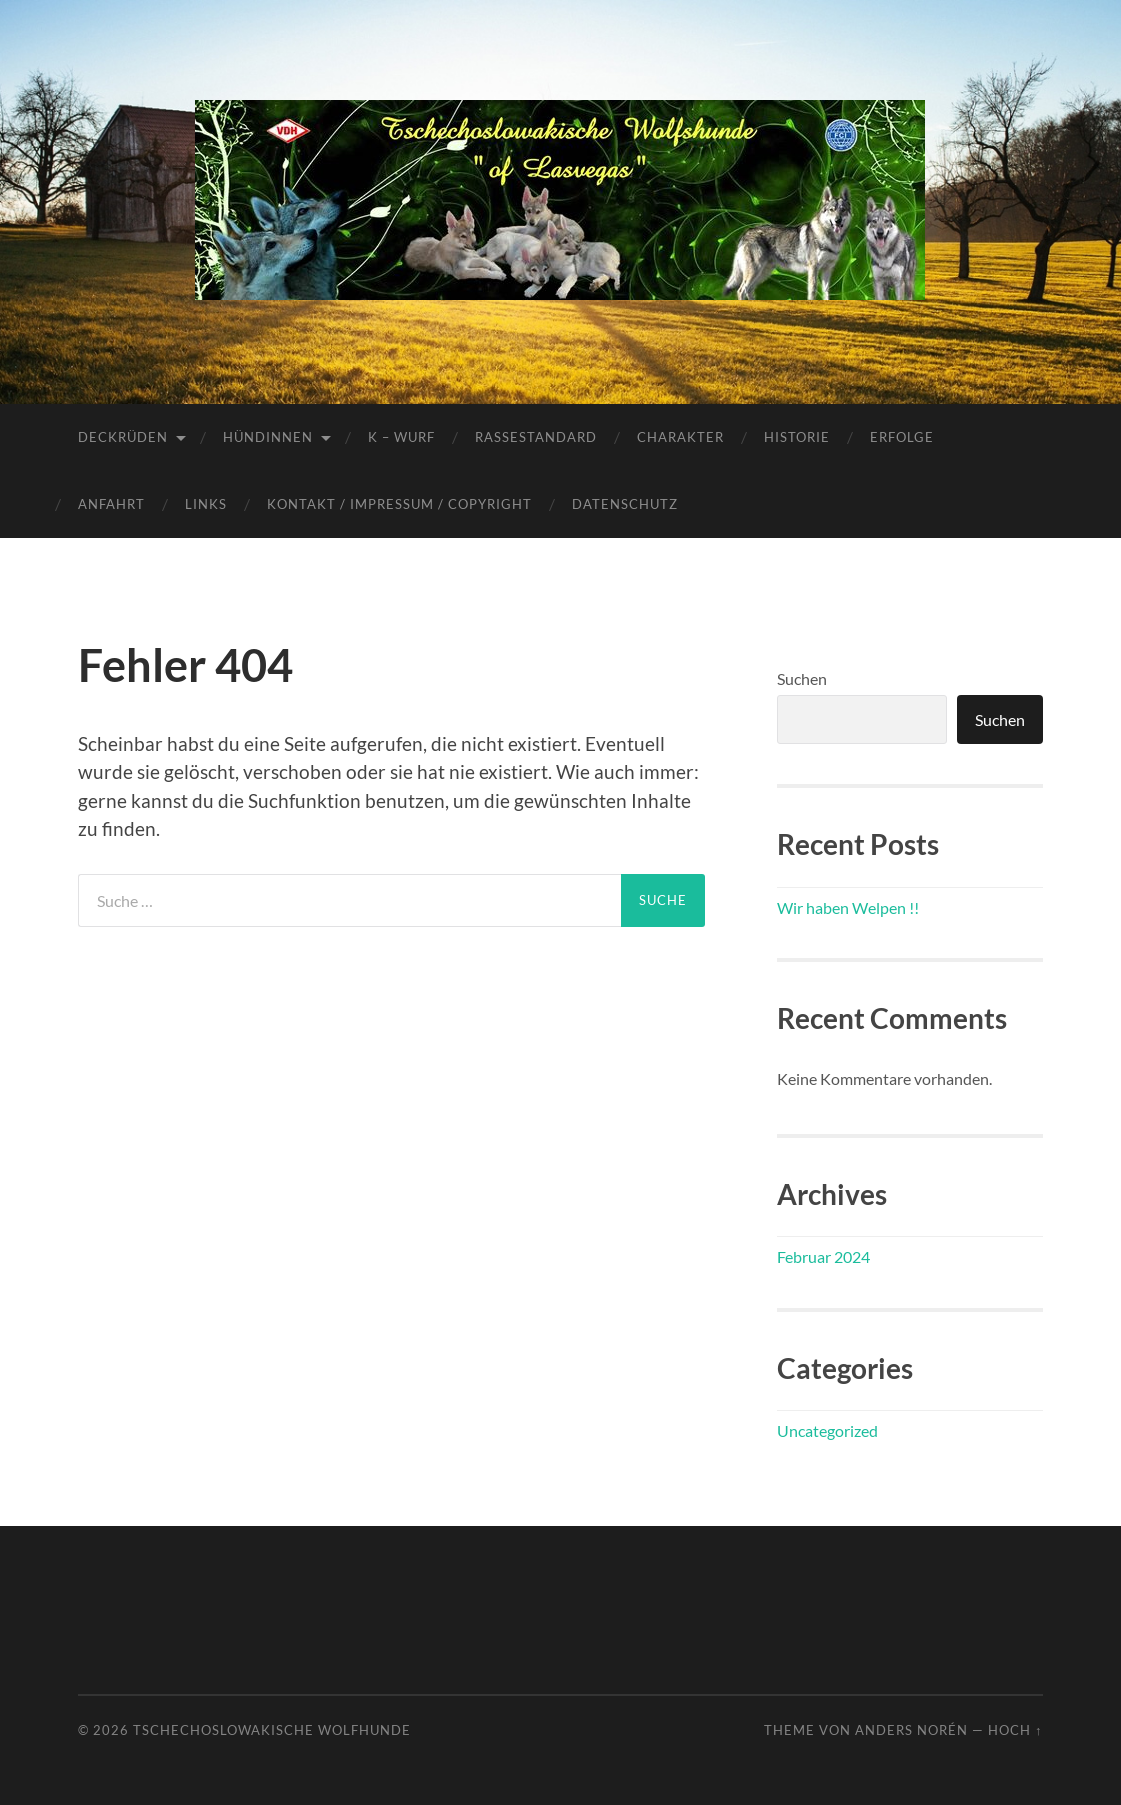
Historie (797, 437)
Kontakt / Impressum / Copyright (399, 504)
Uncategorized (827, 1430)
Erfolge (902, 437)
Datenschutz (625, 504)
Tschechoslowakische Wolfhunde (272, 1730)
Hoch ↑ (1015, 1730)
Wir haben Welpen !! (848, 907)
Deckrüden (123, 437)
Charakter (680, 437)
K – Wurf (401, 437)
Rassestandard (536, 437)
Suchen (802, 678)
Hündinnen (268, 437)
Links (206, 504)
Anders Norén (911, 1730)
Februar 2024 (823, 1256)
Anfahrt (111, 504)
